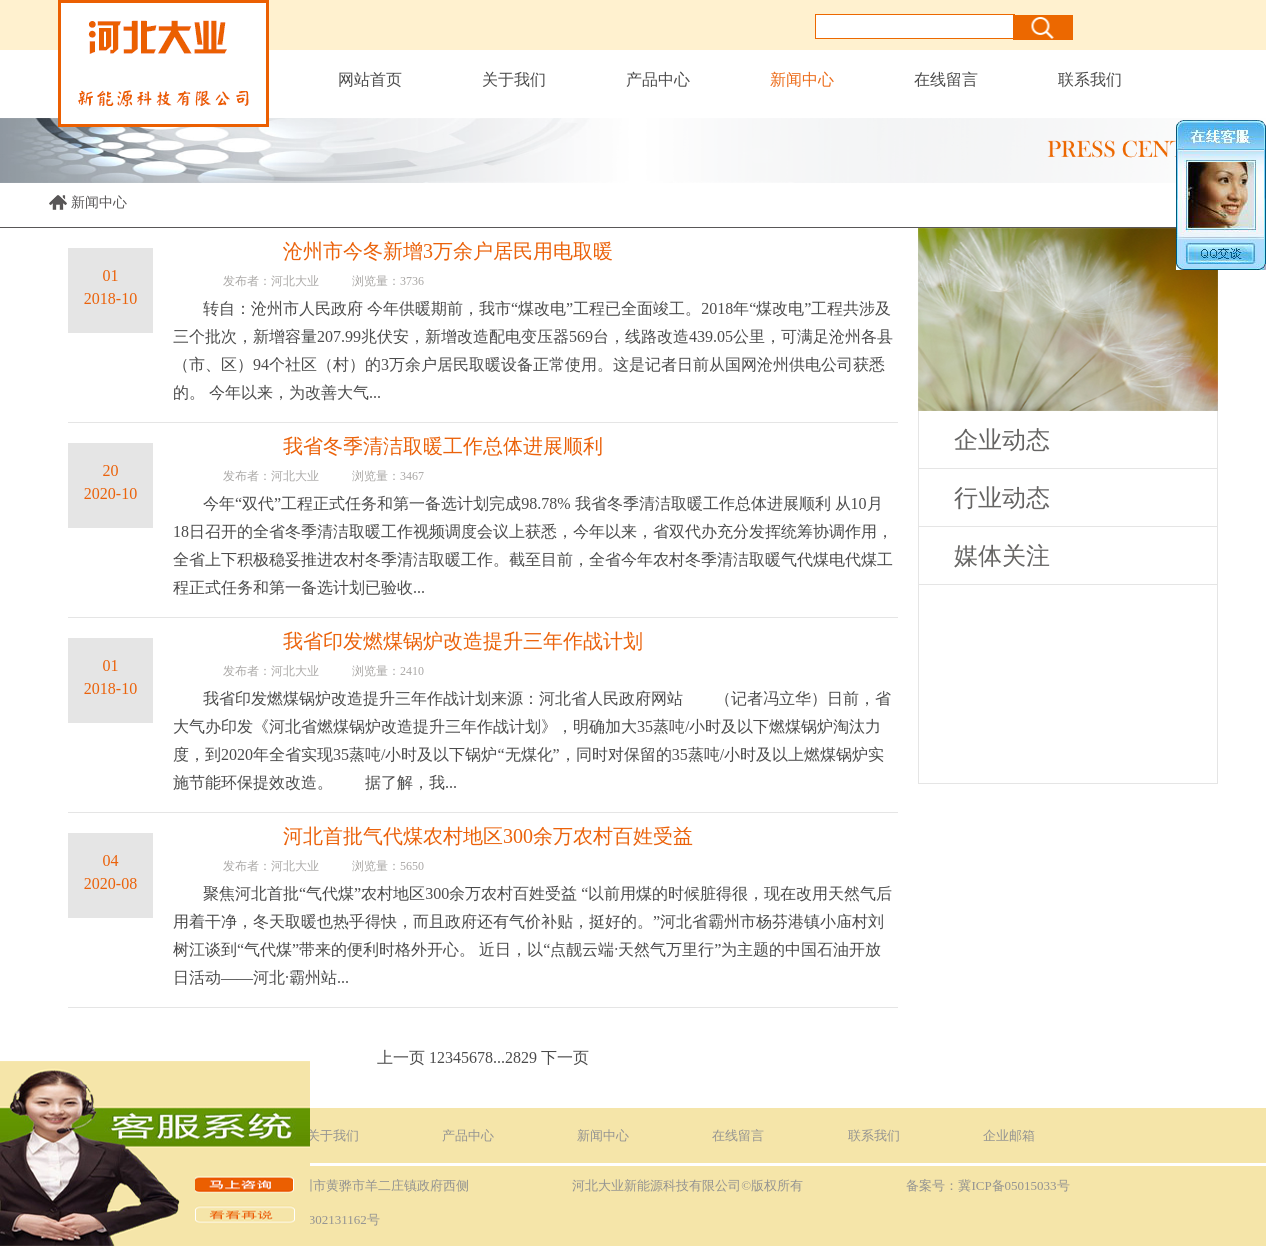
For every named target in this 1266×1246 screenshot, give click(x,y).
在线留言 (946, 79)
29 (529, 1057)
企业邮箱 (1009, 1135)
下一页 (565, 1057)
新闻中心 (802, 79)
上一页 (401, 1057)
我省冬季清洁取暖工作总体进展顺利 (443, 446)
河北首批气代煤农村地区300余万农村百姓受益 (488, 836)
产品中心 (658, 79)
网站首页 (370, 79)
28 (513, 1057)
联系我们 (1090, 79)
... (499, 1057)
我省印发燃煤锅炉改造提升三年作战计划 (463, 641)
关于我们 (514, 79)
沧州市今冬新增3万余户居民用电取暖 (448, 251)
